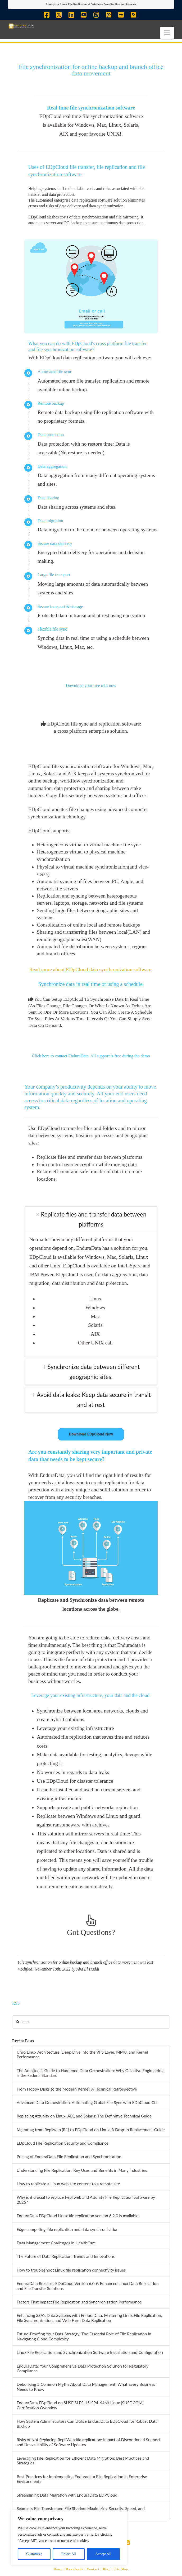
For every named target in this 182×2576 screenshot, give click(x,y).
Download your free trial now (91, 685)
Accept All (103, 2554)
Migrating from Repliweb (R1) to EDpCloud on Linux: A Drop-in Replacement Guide (91, 2129)
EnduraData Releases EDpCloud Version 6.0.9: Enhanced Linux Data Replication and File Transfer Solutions (88, 2286)
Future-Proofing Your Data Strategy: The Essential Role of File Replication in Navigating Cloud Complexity (84, 2336)
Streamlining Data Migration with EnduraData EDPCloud (67, 2495)
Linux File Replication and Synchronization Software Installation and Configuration (90, 2352)
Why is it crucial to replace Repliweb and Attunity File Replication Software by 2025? (86, 2200)
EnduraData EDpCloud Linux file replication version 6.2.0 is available (77, 2215)
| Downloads (73, 2569)
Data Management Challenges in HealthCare (56, 2242)
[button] (167, 33)
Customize (34, 2554)
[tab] (91, 1219)
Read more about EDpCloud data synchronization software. (91, 969)
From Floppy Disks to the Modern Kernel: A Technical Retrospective (77, 2089)
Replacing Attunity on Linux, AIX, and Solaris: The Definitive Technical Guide (84, 2116)
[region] (69, 2537)
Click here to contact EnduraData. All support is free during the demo (91, 1056)
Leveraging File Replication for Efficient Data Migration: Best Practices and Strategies (83, 2460)
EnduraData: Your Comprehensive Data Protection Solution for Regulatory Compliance (82, 2368)
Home (58, 2569)
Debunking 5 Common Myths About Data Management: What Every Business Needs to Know (86, 2387)
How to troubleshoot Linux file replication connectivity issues (71, 2270)
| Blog (105, 2569)
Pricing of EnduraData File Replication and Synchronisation (69, 2156)
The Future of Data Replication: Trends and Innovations (66, 2256)
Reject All (68, 2554)
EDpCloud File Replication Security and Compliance (62, 2143)
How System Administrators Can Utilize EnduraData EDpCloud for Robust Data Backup (87, 2424)
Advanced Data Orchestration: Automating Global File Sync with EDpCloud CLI (87, 2102)
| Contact (92, 2569)
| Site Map (119, 2569)
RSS (16, 2003)
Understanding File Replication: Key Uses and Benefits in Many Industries (82, 2170)
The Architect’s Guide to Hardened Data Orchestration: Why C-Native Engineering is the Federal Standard (90, 2073)
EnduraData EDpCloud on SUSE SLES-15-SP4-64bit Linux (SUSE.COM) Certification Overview (80, 2405)
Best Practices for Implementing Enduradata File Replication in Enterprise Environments (82, 2479)
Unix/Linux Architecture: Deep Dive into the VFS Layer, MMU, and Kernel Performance (82, 2054)
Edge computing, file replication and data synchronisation (68, 2229)
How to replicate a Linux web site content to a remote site (68, 2183)
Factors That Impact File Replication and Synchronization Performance (79, 2302)
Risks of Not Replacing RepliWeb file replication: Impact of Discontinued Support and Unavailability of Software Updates (88, 2442)
